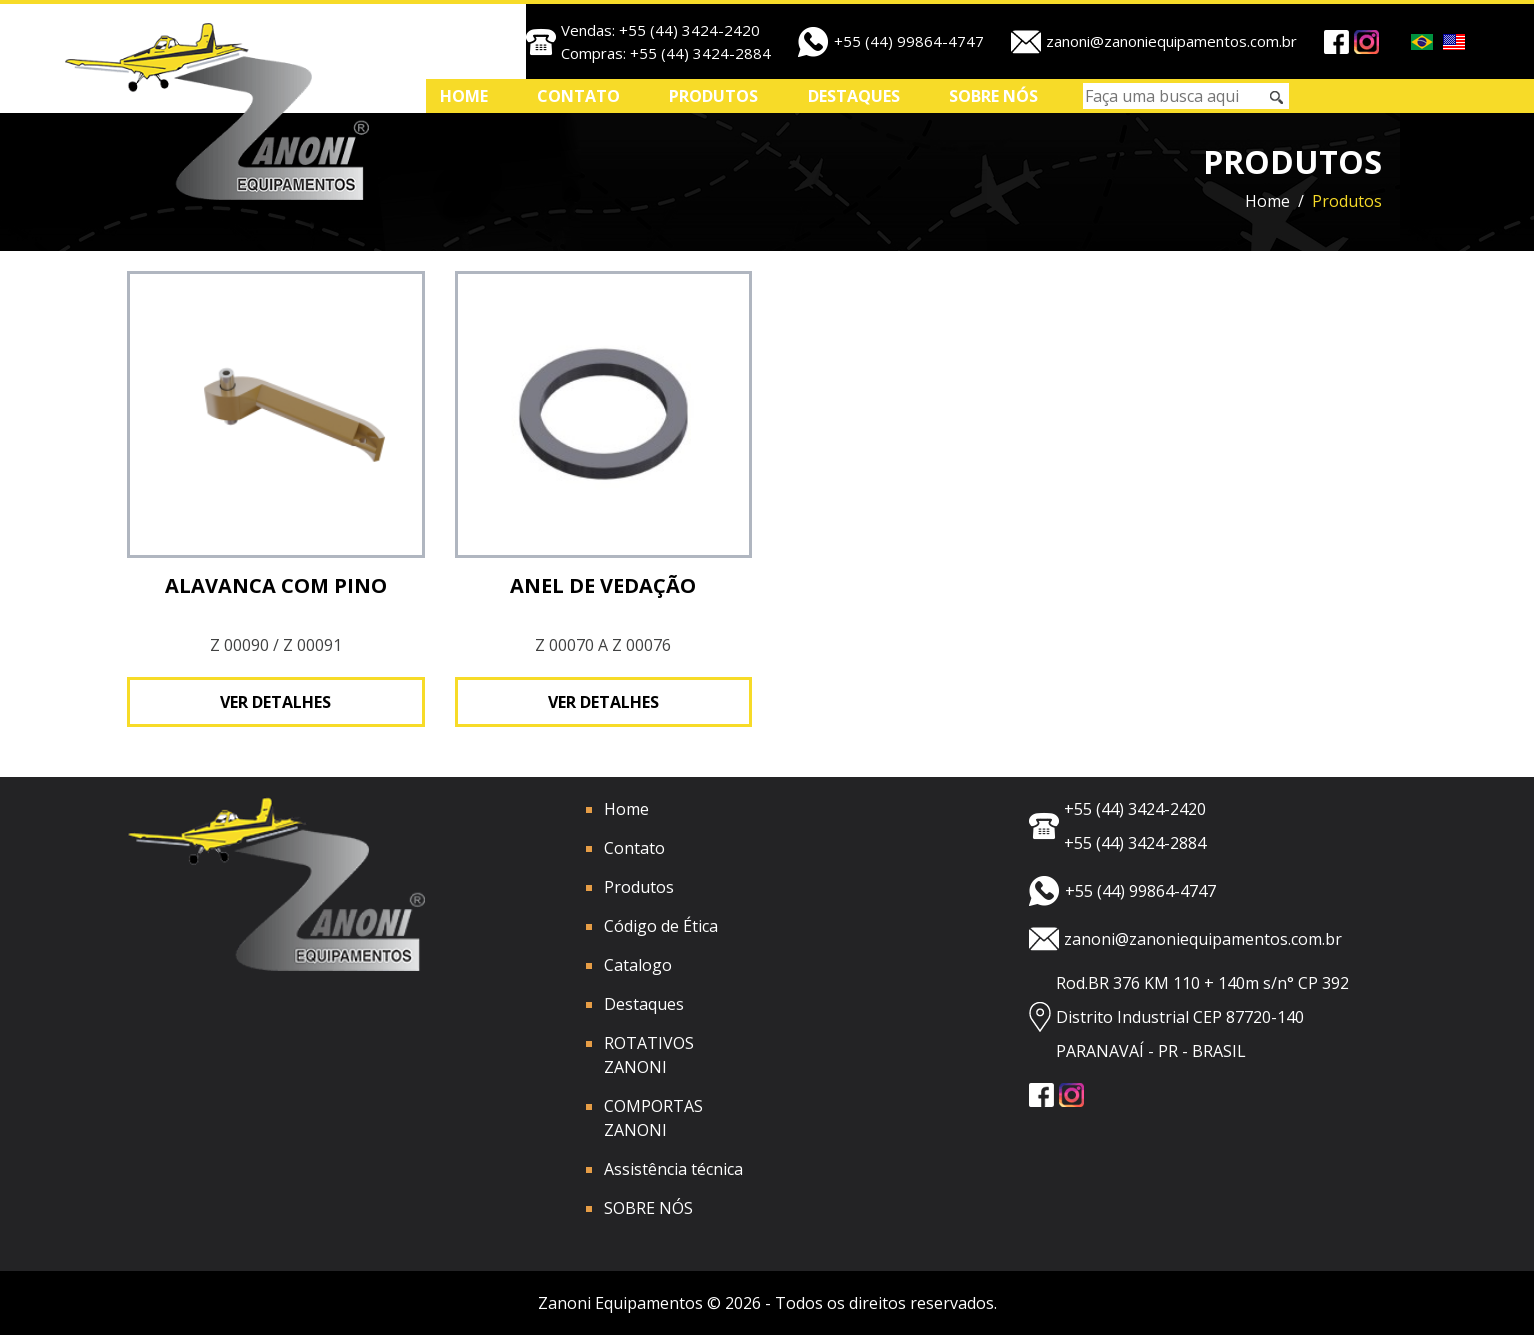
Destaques (854, 96)
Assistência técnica (673, 1169)
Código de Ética (661, 926)
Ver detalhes (275, 702)
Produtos (713, 96)
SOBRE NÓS (993, 96)
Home (464, 96)
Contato (578, 96)
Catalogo (638, 965)
